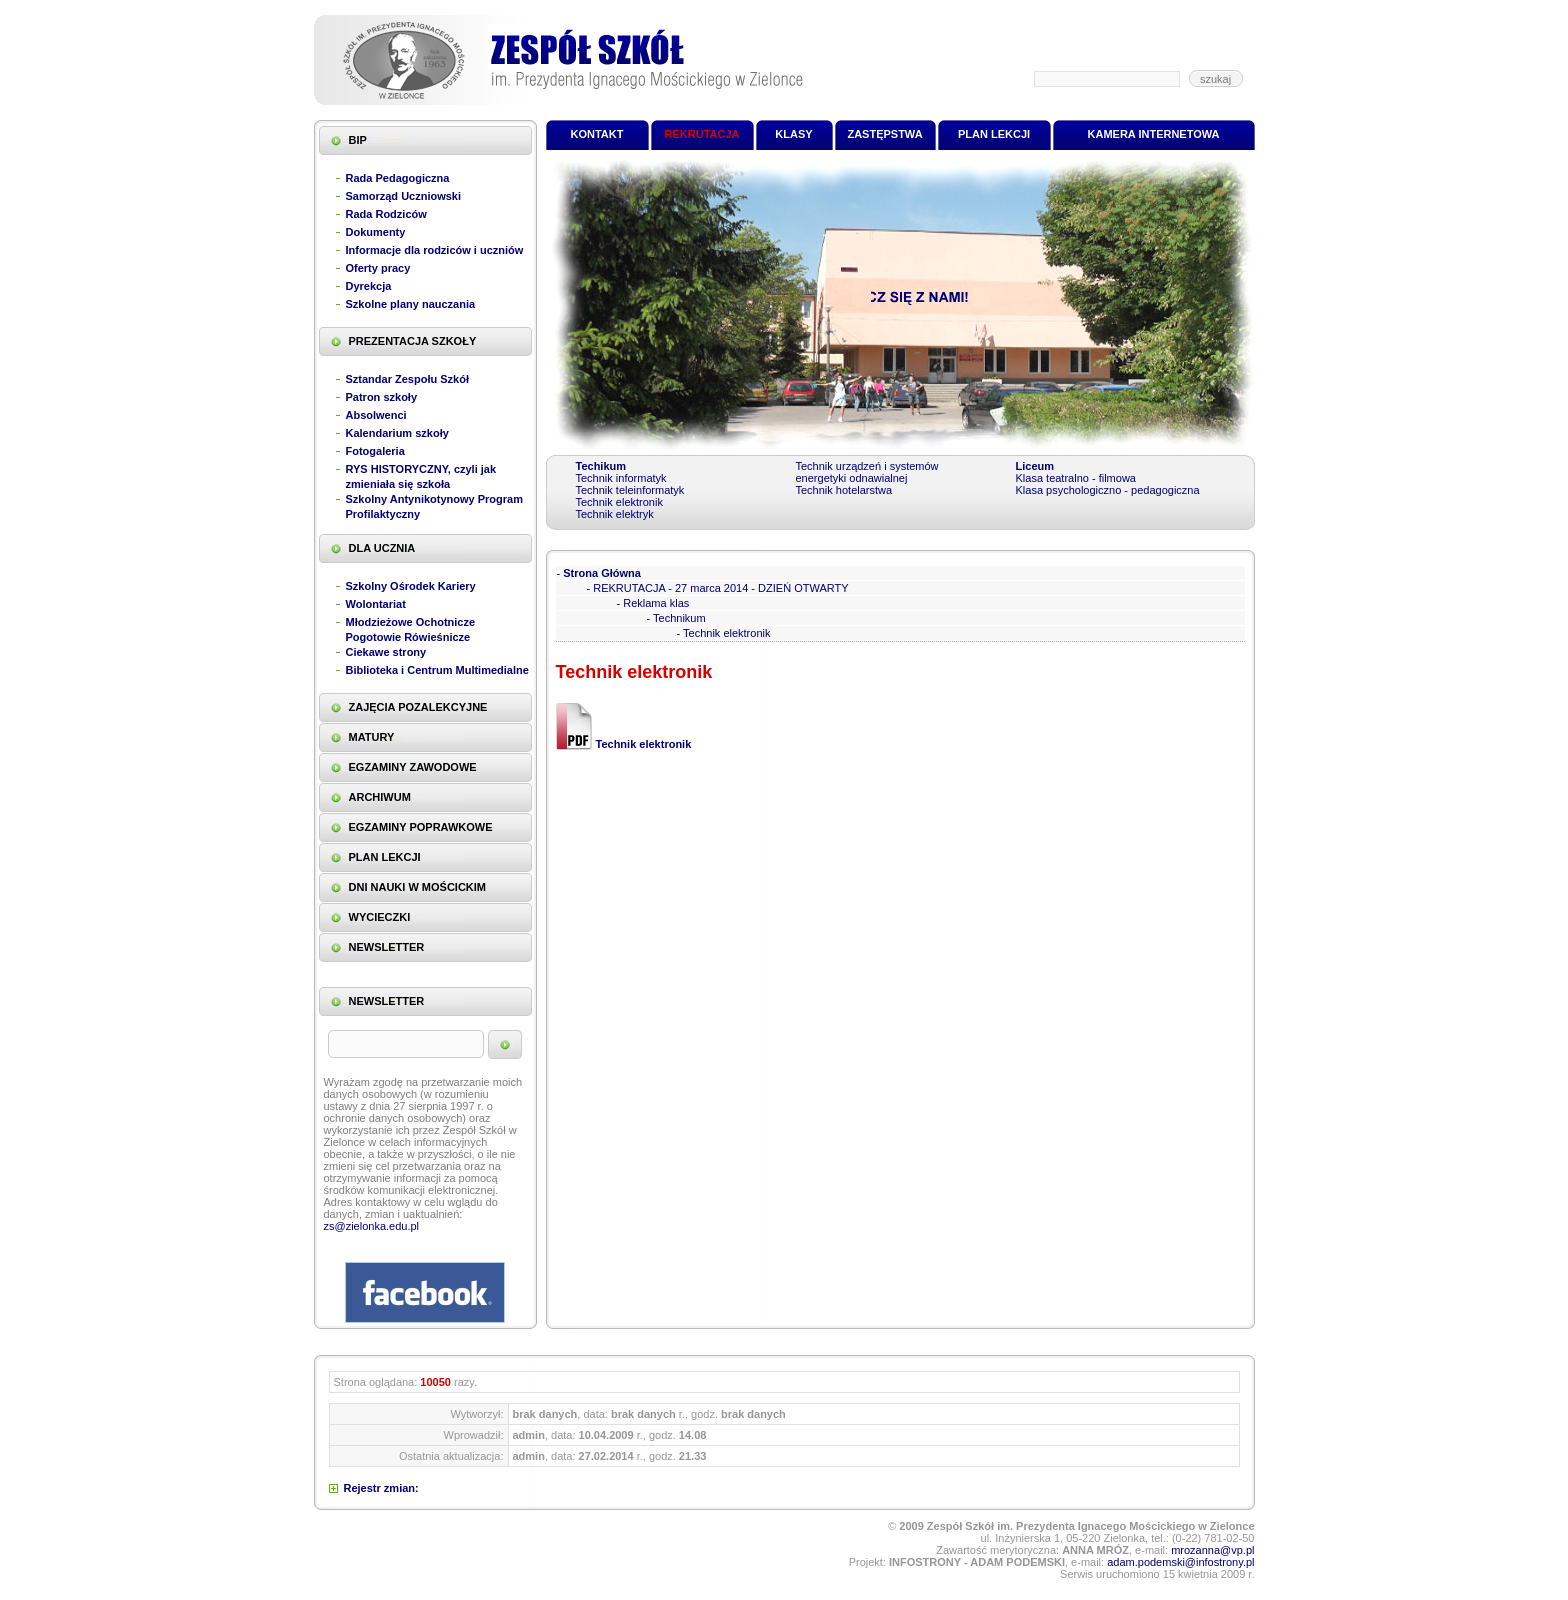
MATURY (372, 737)
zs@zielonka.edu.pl (372, 1226)
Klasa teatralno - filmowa (1076, 478)
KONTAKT (597, 134)
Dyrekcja (369, 286)
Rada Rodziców (386, 214)
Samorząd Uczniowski (404, 196)
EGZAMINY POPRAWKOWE (421, 827)
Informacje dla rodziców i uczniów (435, 250)
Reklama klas (656, 603)
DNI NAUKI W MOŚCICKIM (418, 887)
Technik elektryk (615, 514)
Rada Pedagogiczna (398, 178)
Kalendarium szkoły (397, 433)
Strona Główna (602, 573)
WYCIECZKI (380, 917)
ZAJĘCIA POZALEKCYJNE (418, 707)
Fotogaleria (375, 451)
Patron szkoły (382, 397)
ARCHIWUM (380, 797)
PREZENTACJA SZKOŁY (413, 341)
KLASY (793, 134)
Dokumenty (376, 232)
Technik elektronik (619, 502)
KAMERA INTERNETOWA (1154, 134)
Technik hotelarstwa (844, 490)
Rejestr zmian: (381, 1488)
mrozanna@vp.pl (1212, 1550)
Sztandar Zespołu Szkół (407, 379)
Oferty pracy (378, 268)
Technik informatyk (621, 478)
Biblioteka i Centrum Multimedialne (437, 670)
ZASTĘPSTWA (884, 134)
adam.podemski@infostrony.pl (1180, 1562)
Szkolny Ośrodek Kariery (411, 586)
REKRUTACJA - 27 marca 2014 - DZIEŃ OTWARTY (720, 588)
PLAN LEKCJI (385, 857)
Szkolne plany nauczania (411, 304)
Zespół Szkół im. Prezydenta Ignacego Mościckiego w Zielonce (558, 60)
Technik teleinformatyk (630, 490)
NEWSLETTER (387, 947)
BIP (358, 140)
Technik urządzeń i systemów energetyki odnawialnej (867, 472)
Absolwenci (376, 415)
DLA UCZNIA (382, 548)
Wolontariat (376, 604)
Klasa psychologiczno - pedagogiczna (1108, 490)
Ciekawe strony (386, 652)
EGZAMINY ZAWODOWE (413, 767)
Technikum (679, 618)
